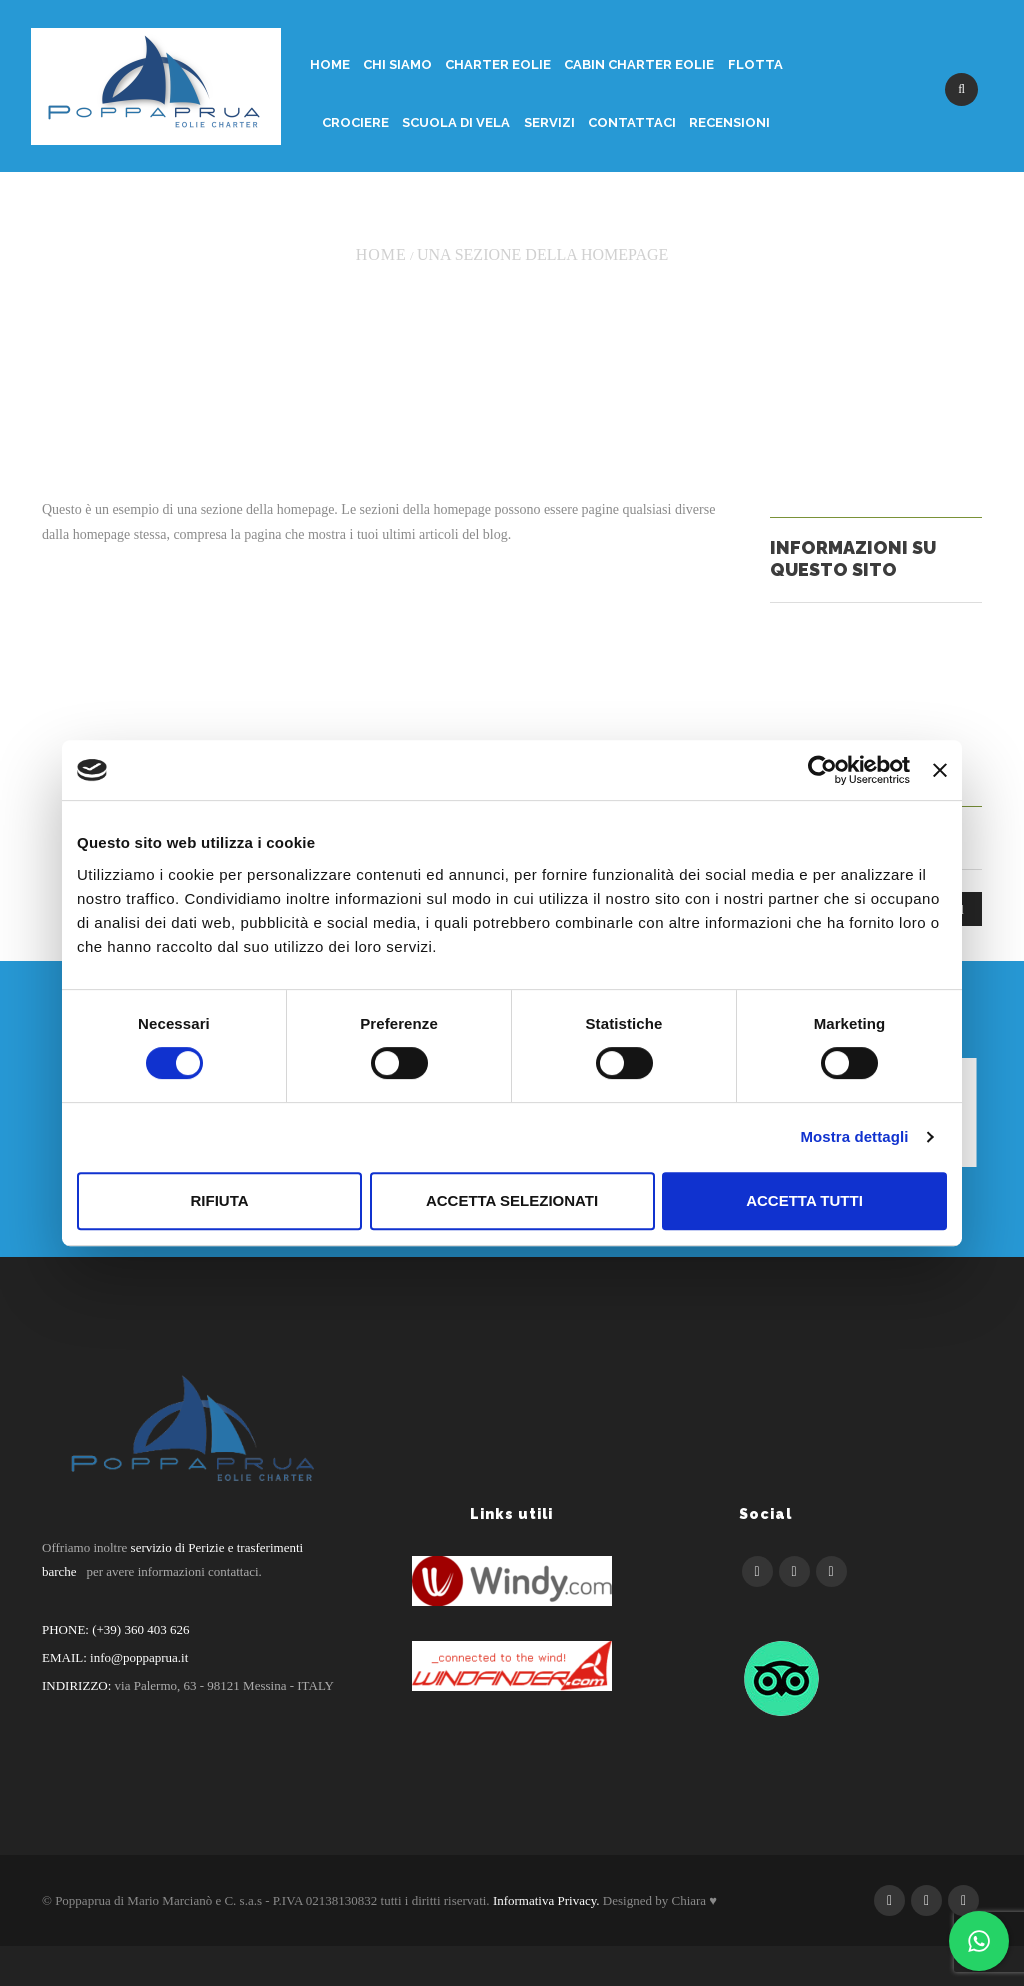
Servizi (549, 122)
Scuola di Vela (456, 122)
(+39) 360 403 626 (139, 1629)
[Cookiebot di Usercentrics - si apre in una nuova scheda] (822, 770)
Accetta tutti (804, 1200)
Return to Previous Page (888, 212)
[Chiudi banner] (940, 770)
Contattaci (632, 122)
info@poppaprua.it (139, 1657)
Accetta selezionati (512, 1200)
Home (330, 64)
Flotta (755, 64)
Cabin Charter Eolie (639, 64)
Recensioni (729, 122)
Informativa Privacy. (546, 1900)
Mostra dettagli (854, 1136)
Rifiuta (219, 1200)
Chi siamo (397, 64)
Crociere (355, 122)
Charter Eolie (498, 64)
